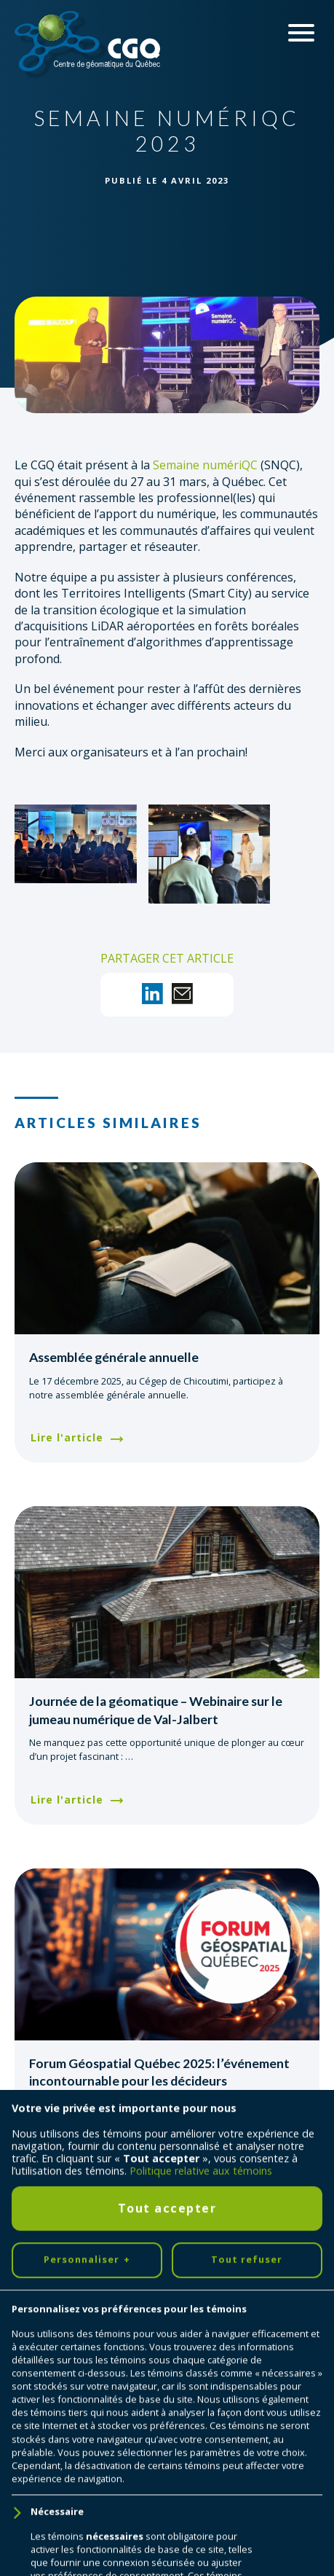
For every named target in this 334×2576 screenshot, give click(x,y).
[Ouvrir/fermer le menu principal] (301, 33)
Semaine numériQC (205, 465)
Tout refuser (246, 2391)
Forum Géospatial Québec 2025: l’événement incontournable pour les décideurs (159, 2072)
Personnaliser (87, 2392)
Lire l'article (67, 1437)
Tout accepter (167, 2340)
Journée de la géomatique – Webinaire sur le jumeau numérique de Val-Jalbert (155, 1710)
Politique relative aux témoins (201, 2303)
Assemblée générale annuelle (114, 1357)
